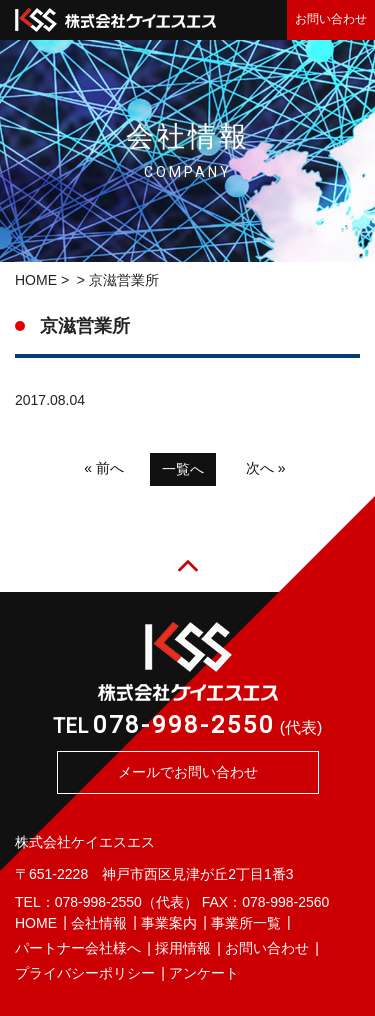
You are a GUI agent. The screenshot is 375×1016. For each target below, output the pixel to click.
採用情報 (183, 948)
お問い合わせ (331, 19)
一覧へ (183, 469)
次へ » (266, 468)
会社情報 (99, 923)
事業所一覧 (246, 923)
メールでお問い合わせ (188, 772)
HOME (36, 280)
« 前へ (104, 468)
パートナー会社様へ (78, 948)
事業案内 (169, 923)
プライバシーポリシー (85, 973)
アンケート (204, 973)
